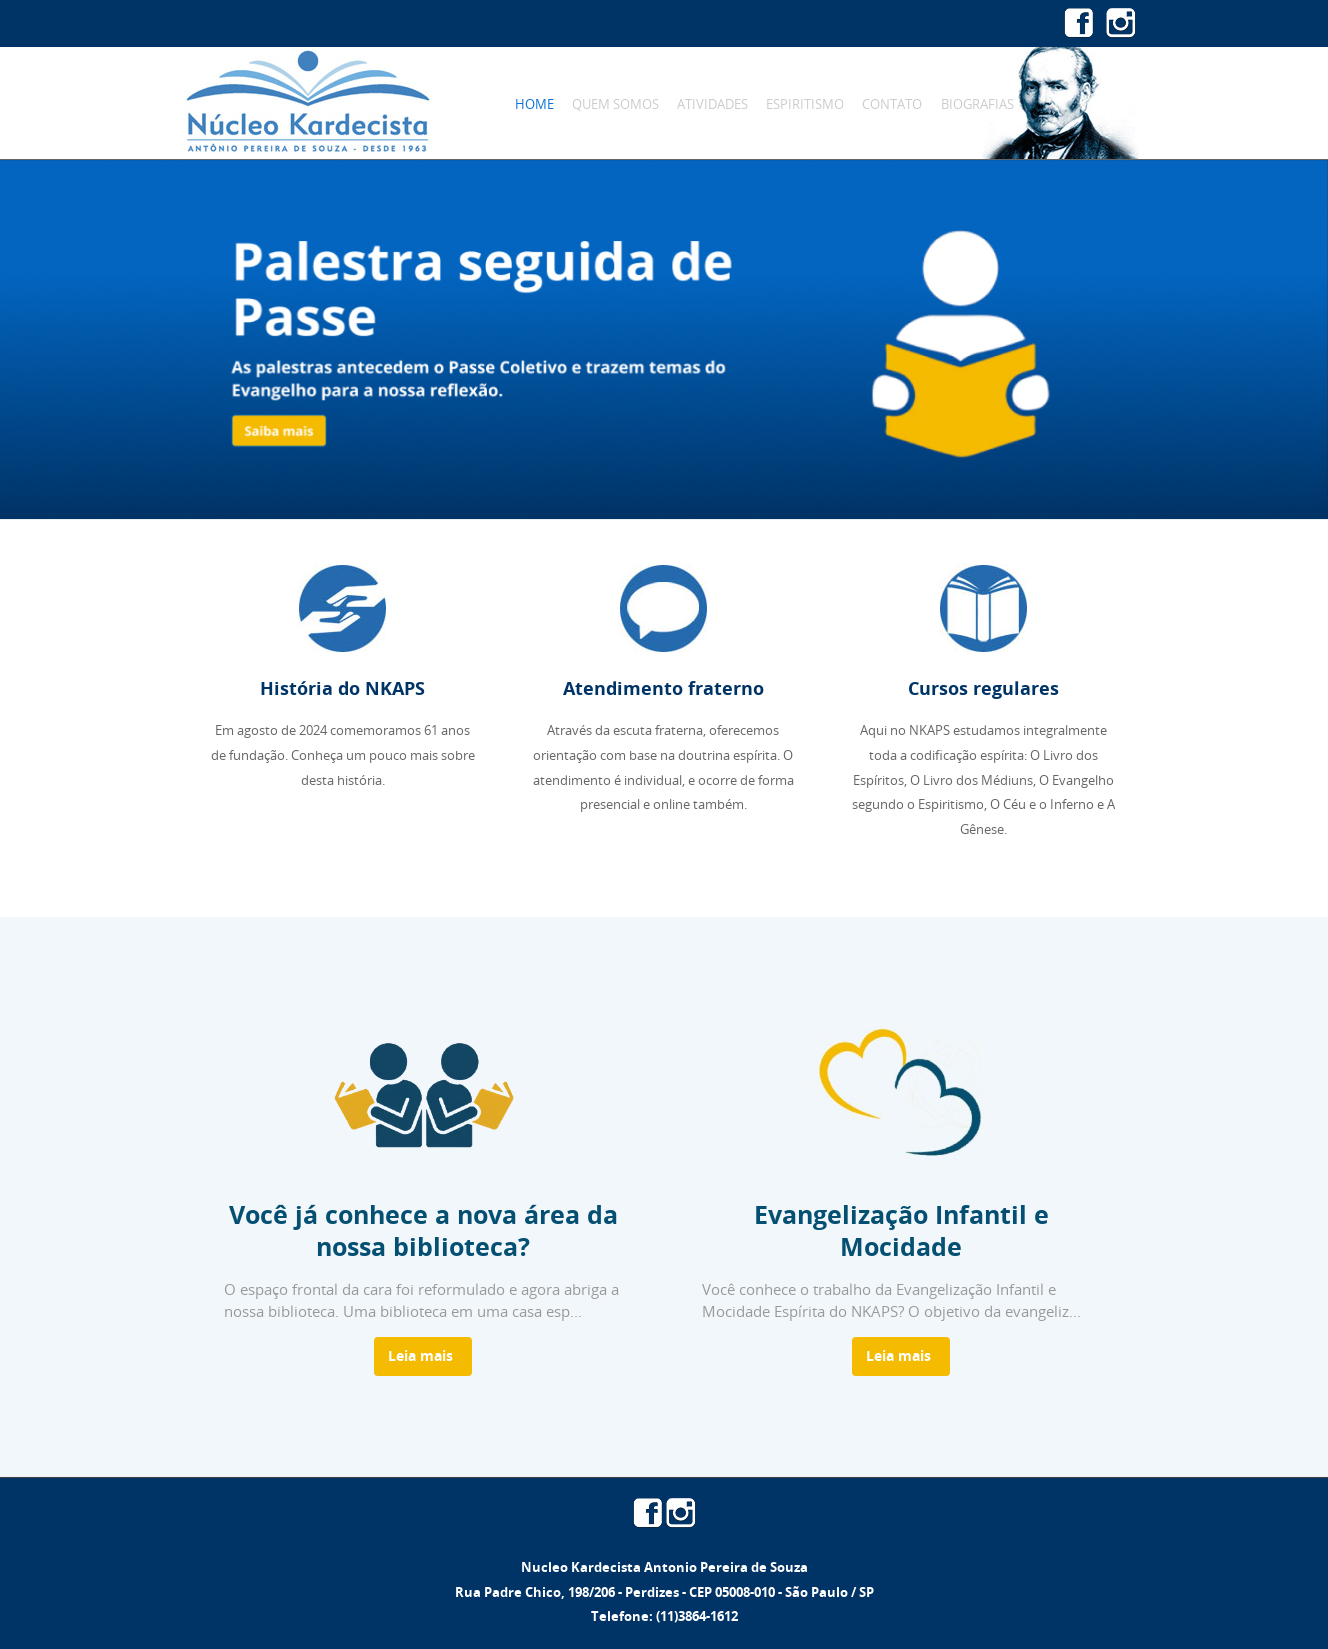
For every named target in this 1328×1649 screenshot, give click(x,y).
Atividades (712, 104)
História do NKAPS (342, 688)
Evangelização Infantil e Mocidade (901, 1230)
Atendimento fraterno (663, 688)
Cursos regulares (983, 688)
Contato (892, 104)
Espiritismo (805, 104)
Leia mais (420, 1355)
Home (534, 104)
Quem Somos (615, 104)
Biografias (977, 104)
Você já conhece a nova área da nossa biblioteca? (423, 1230)
